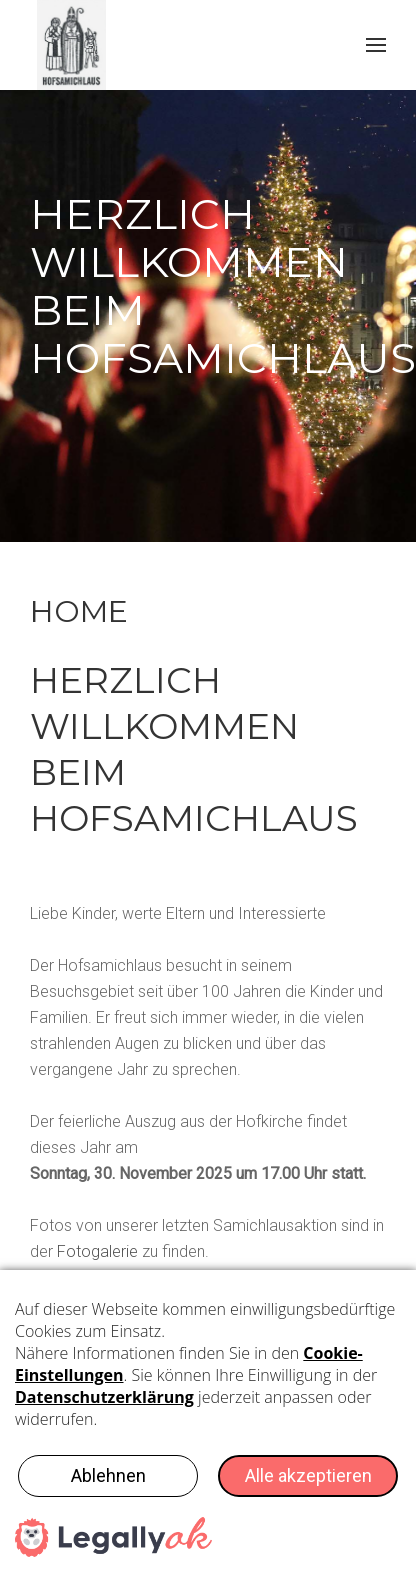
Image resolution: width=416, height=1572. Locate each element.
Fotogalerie (97, 1251)
